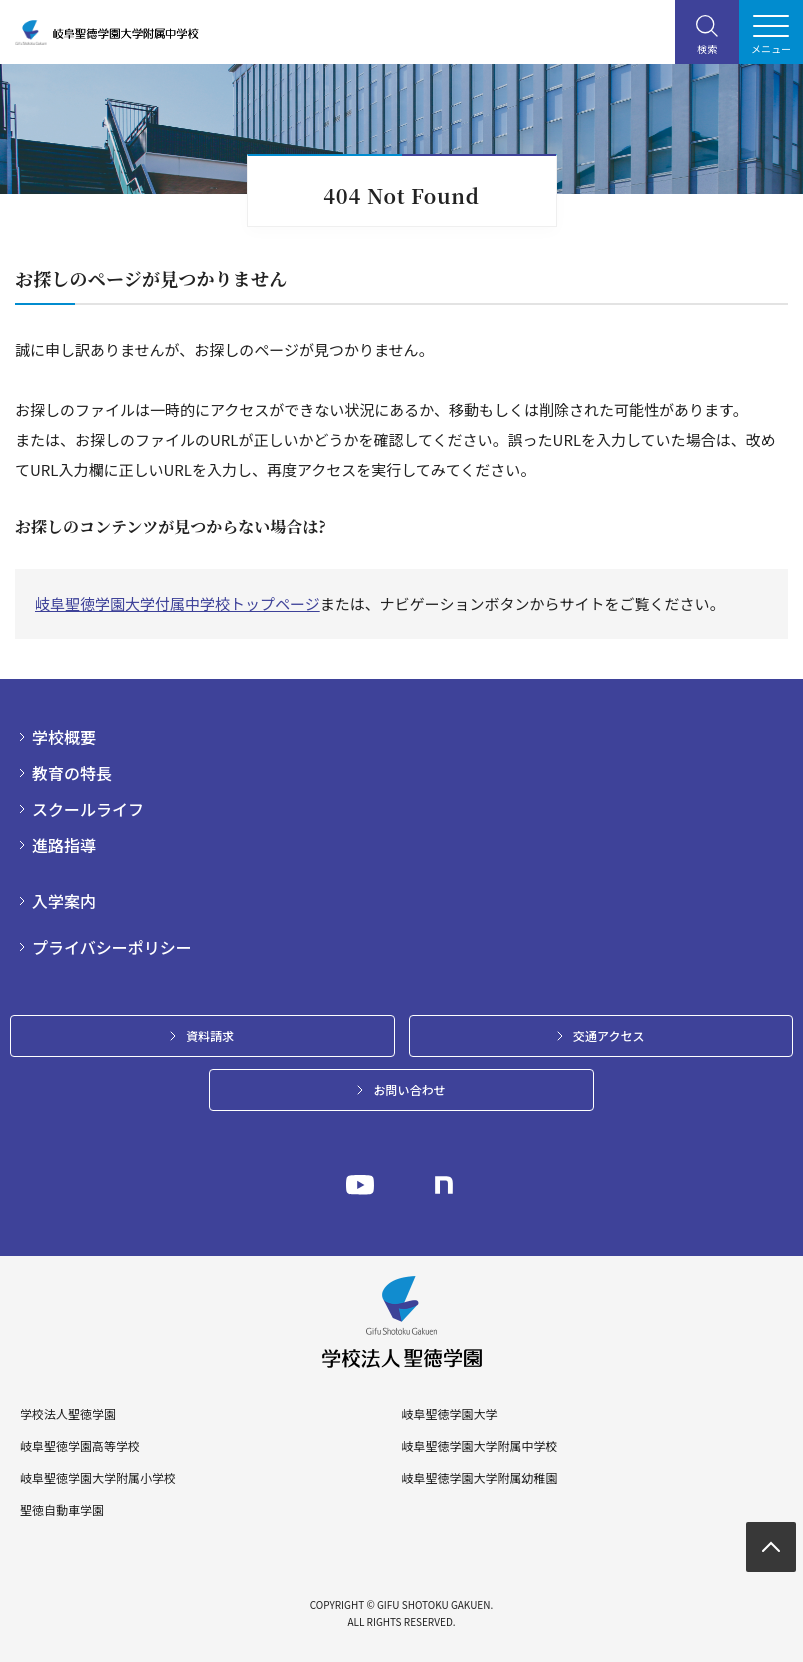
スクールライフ (88, 809)
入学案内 (64, 901)
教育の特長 (72, 773)
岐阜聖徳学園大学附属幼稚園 (479, 1478)
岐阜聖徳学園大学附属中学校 (479, 1446)
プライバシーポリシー (112, 947)
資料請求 (210, 1035)
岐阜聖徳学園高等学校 (80, 1446)
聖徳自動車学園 (62, 1510)
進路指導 (64, 845)
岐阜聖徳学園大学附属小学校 (98, 1478)
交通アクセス (608, 1035)
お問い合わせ (409, 1089)
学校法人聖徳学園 (68, 1414)
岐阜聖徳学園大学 (449, 1414)
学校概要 (64, 737)
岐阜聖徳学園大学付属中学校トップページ (177, 603)
